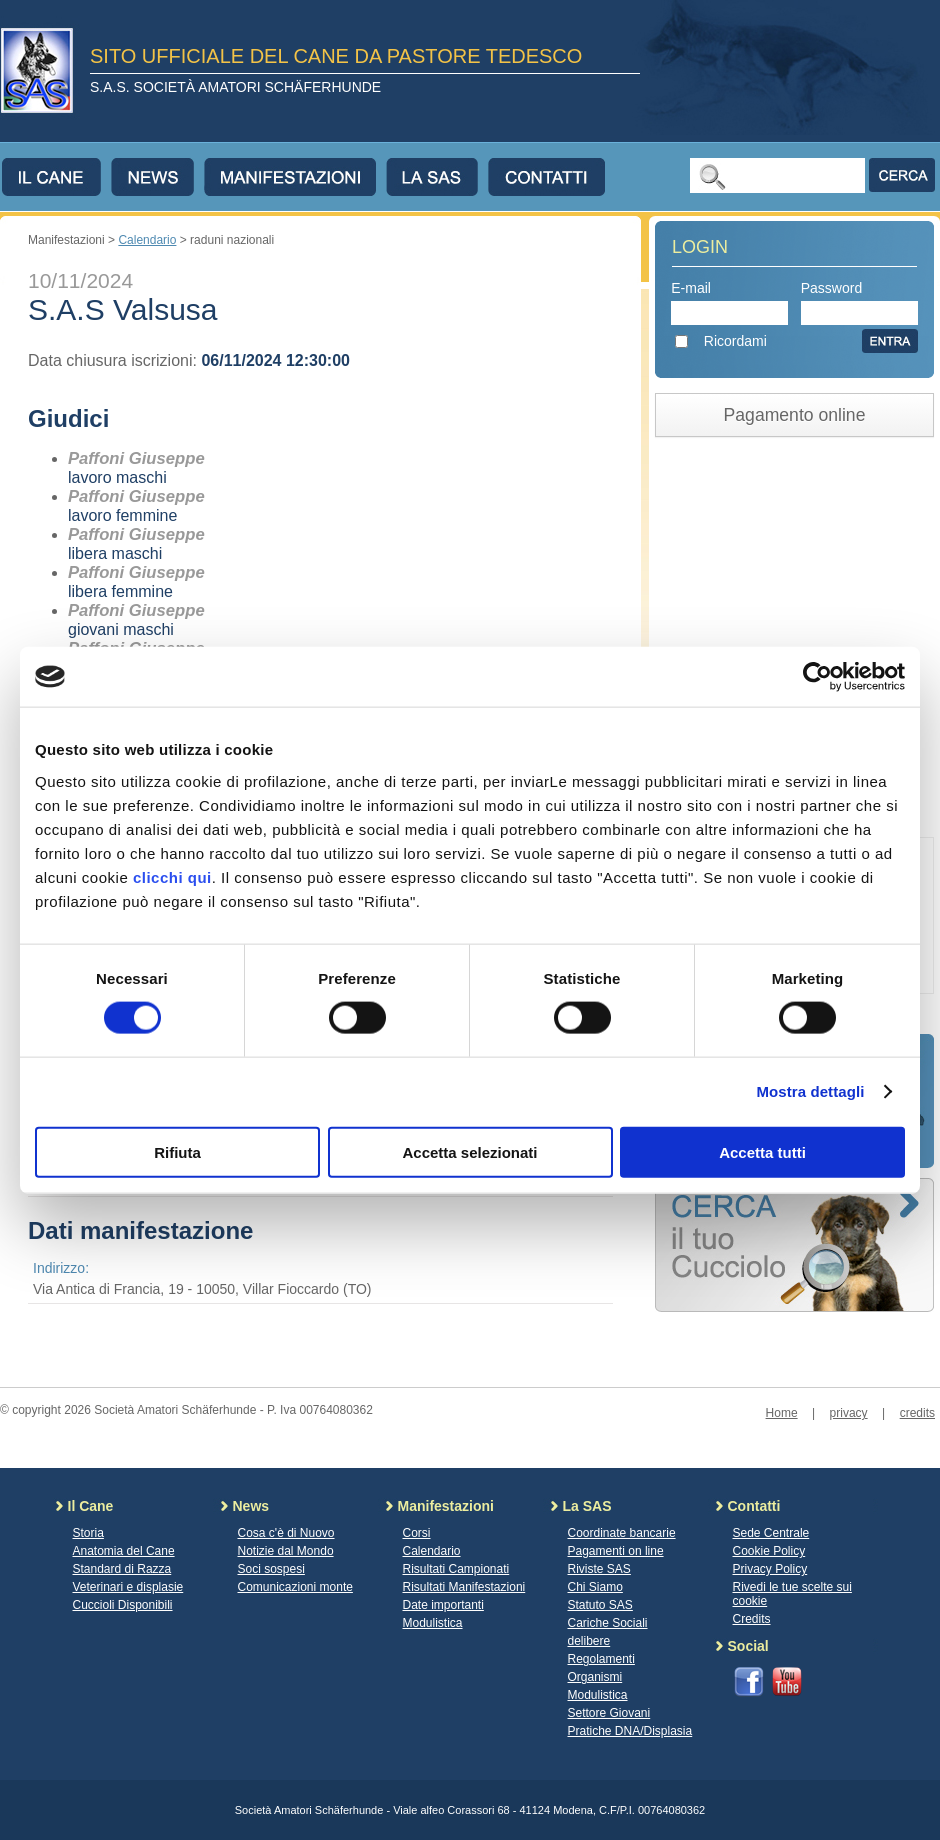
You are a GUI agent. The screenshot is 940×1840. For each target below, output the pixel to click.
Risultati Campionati (456, 1569)
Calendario (147, 240)
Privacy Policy (770, 1569)
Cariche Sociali (608, 1623)
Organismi (595, 1677)
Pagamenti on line (616, 1551)
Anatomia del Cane (124, 1551)
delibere (589, 1641)
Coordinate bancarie (622, 1533)
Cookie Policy (769, 1551)
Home (782, 1413)
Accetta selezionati (469, 1151)
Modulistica (433, 1623)
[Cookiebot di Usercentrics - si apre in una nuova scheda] (817, 677)
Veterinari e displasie (128, 1587)
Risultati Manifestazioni (464, 1587)
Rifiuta (177, 1151)
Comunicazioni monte (295, 1587)
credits (917, 1413)
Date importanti (443, 1605)
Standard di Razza (122, 1569)
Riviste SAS (599, 1569)
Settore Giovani (609, 1713)
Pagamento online (795, 415)
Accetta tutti (762, 1151)
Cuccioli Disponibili (123, 1605)
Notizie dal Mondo (286, 1551)
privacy (849, 1413)
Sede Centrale (771, 1533)
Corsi (417, 1533)
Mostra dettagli (810, 1091)
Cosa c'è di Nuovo (286, 1533)
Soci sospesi (271, 1569)
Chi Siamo (595, 1587)
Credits (752, 1619)
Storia (88, 1533)
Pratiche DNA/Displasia (630, 1731)
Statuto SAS (600, 1605)
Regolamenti (601, 1659)
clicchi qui (172, 876)
